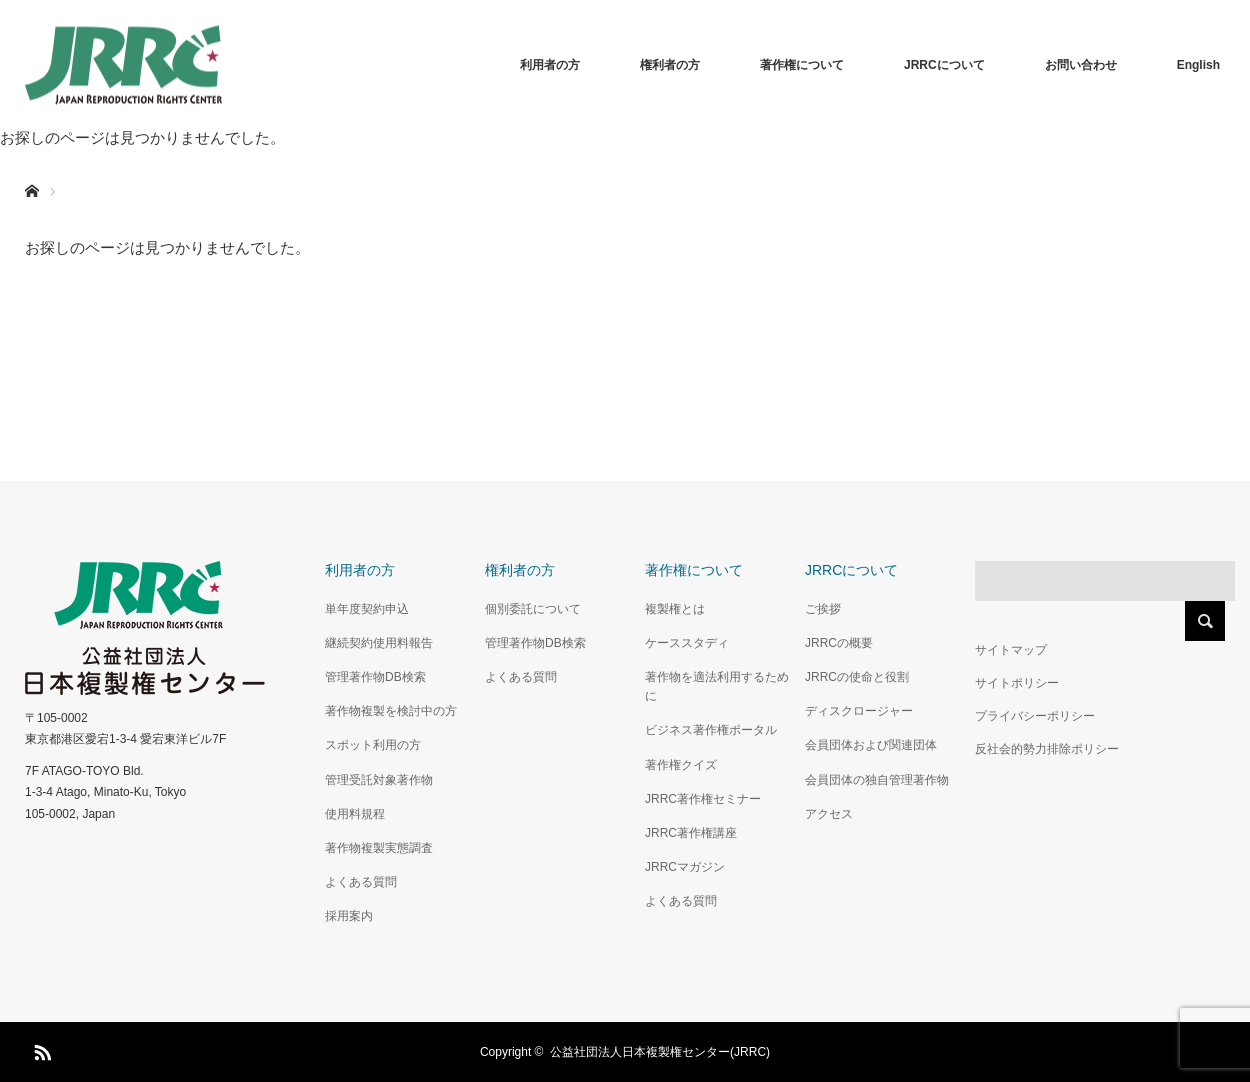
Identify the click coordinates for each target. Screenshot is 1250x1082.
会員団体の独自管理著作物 (877, 780)
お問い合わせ (1081, 65)
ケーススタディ (687, 643)
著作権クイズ (681, 765)
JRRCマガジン (685, 867)
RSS (40, 1049)
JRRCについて (944, 65)
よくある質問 (361, 882)
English (1198, 65)
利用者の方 (550, 65)
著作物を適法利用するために (717, 686)
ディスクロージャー (859, 711)
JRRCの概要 (839, 643)
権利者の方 (670, 65)
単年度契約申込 (367, 609)
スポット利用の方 (373, 745)
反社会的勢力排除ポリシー (1047, 749)
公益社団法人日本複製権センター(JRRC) (660, 1052)
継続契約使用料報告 (379, 643)
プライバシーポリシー (1035, 716)
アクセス (829, 814)
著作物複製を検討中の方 (391, 711)
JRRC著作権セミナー (703, 799)
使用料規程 (355, 814)
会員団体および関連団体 (871, 745)
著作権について (802, 65)
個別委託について (533, 609)
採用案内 (349, 916)
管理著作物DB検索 (375, 677)
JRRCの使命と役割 (857, 677)
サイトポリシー (1017, 683)
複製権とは (675, 609)
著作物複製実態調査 (379, 848)
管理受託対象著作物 (379, 780)
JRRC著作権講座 (691, 833)
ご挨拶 (823, 609)
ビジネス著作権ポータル (711, 730)
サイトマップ (1011, 650)
